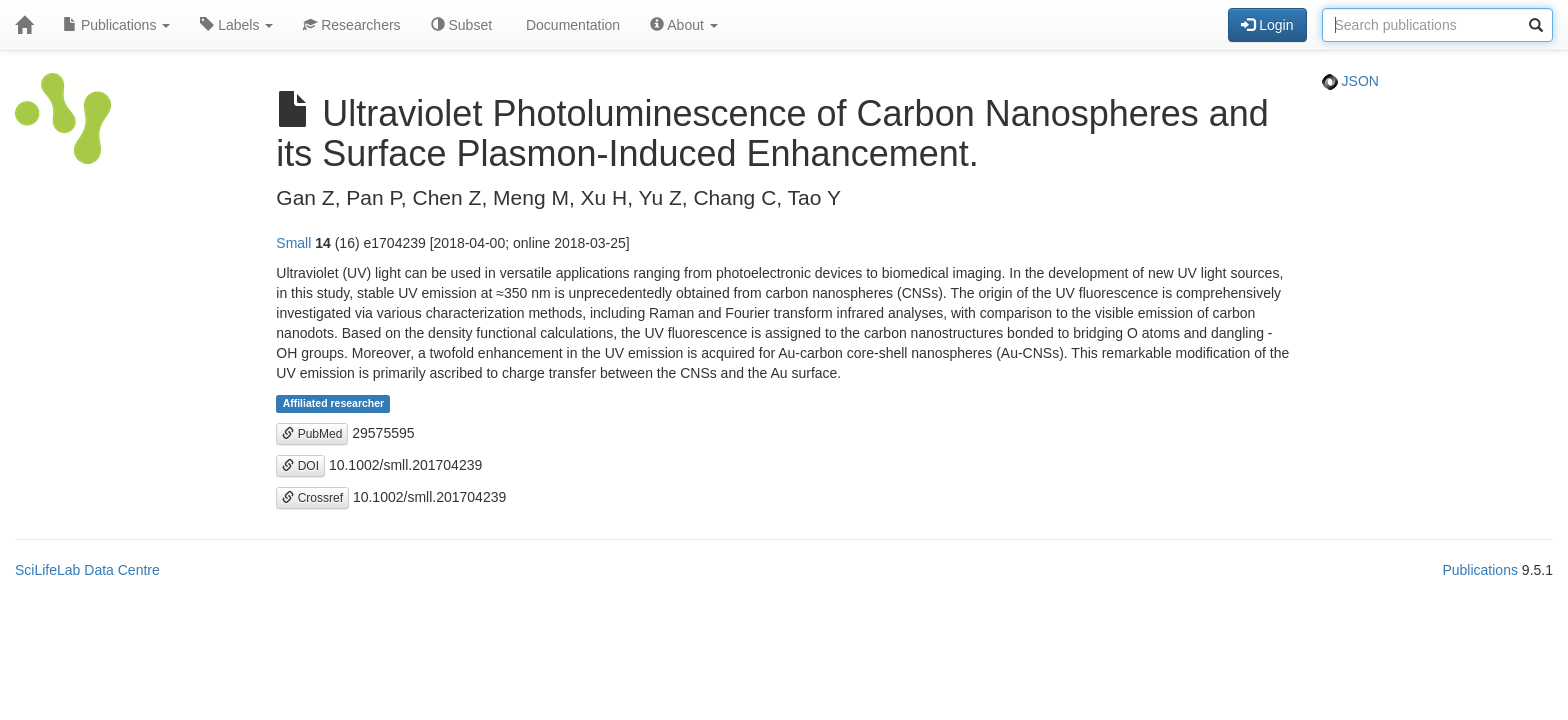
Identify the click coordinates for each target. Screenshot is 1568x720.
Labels (236, 25)
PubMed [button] (312, 434)
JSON (1350, 81)
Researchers (351, 25)
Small (293, 243)
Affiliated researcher (334, 404)
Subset (461, 25)
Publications (116, 25)
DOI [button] (300, 466)
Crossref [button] (312, 498)
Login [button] (1267, 25)
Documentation (571, 25)
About (684, 25)
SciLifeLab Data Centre (87, 570)
